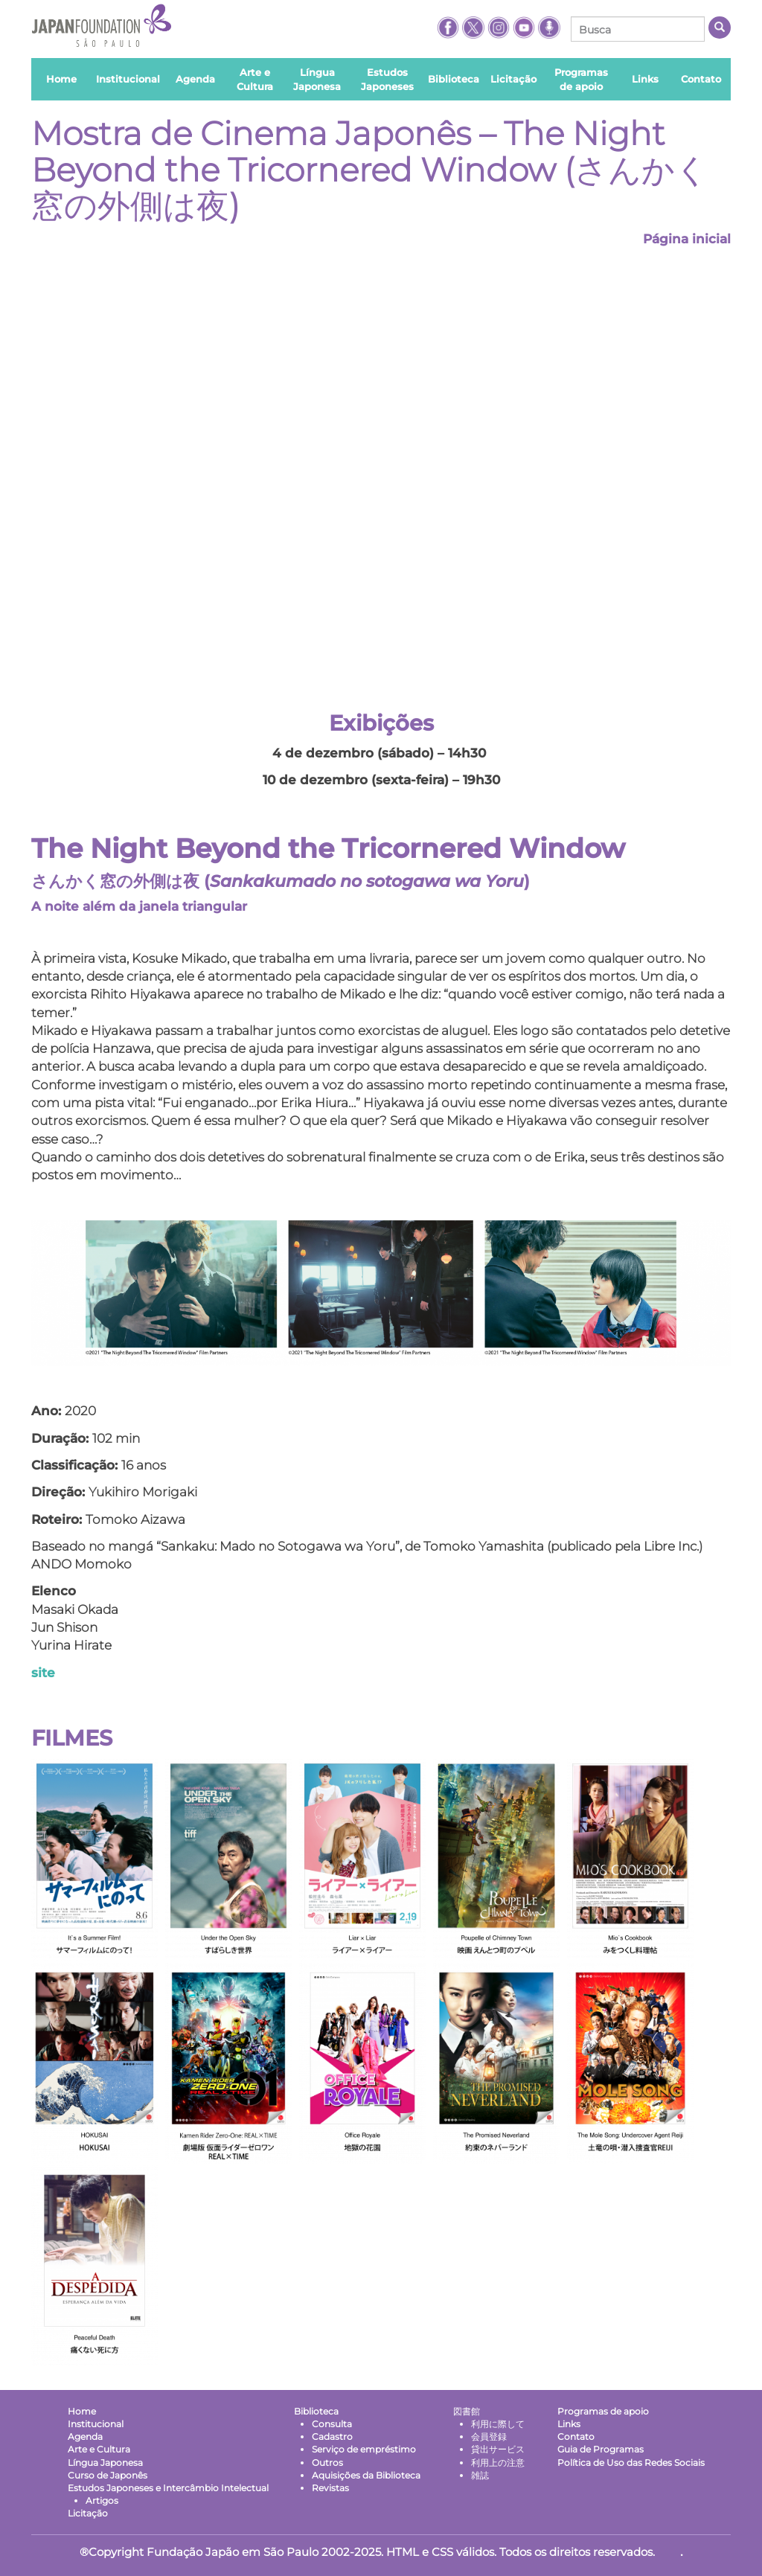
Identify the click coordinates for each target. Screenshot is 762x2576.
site (43, 1672)
